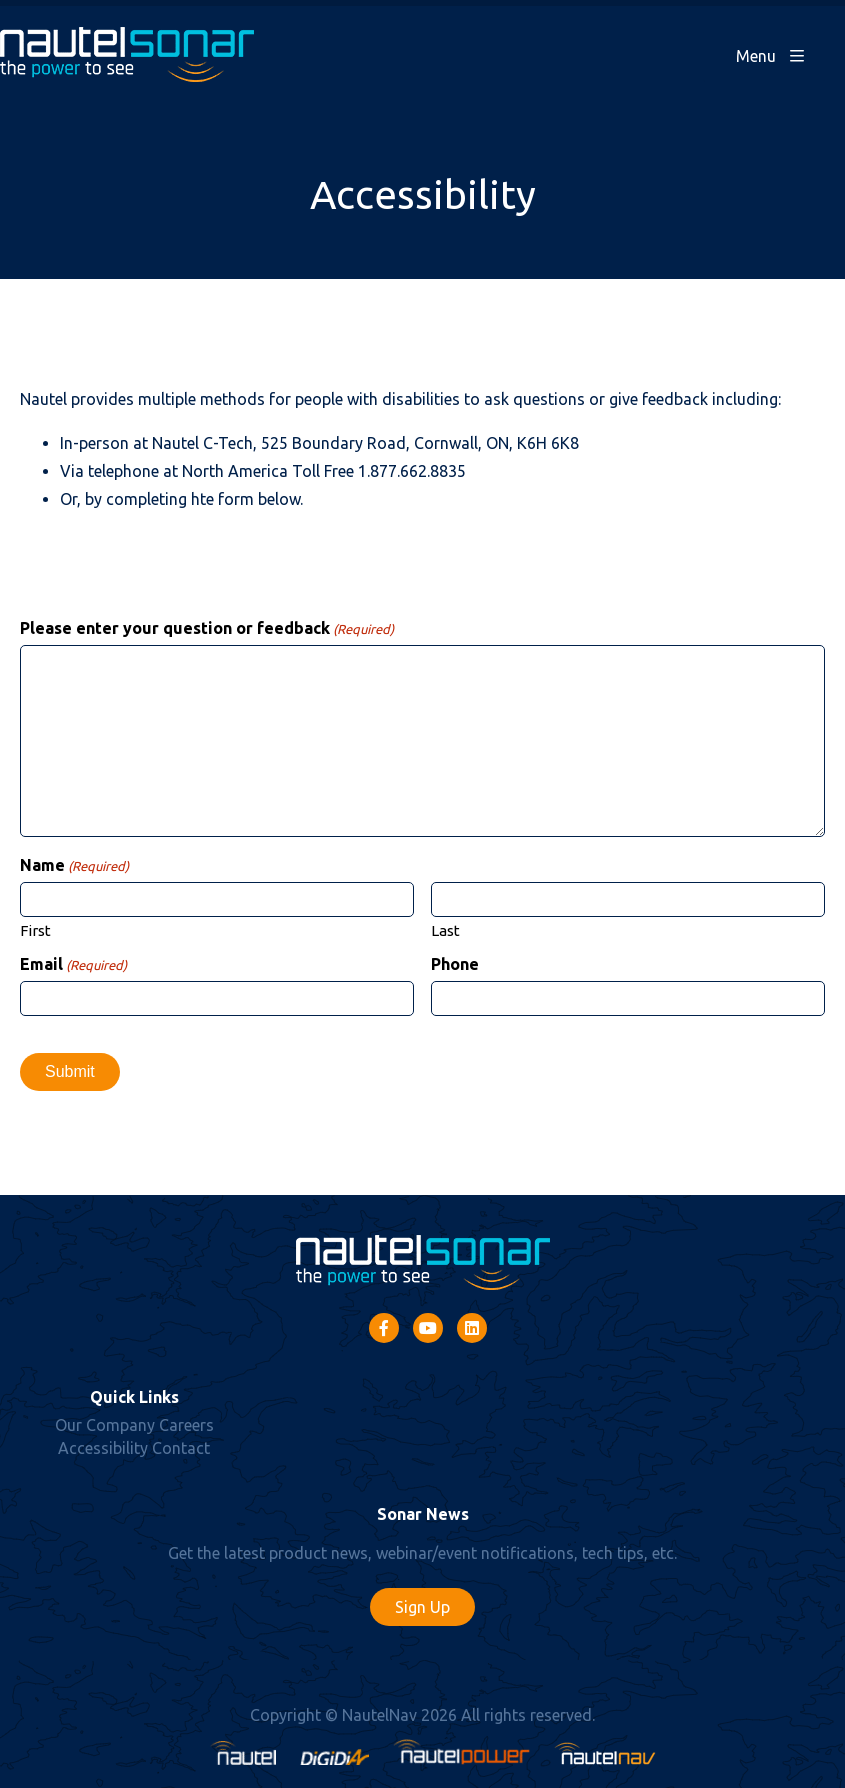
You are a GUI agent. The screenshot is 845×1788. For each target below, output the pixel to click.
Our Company (105, 1425)
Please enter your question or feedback (207, 628)
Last (445, 930)
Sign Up (422, 1607)
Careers (186, 1425)
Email (73, 964)
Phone (455, 964)
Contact (181, 1448)
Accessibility (103, 1448)
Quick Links (134, 1397)
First (35, 930)
